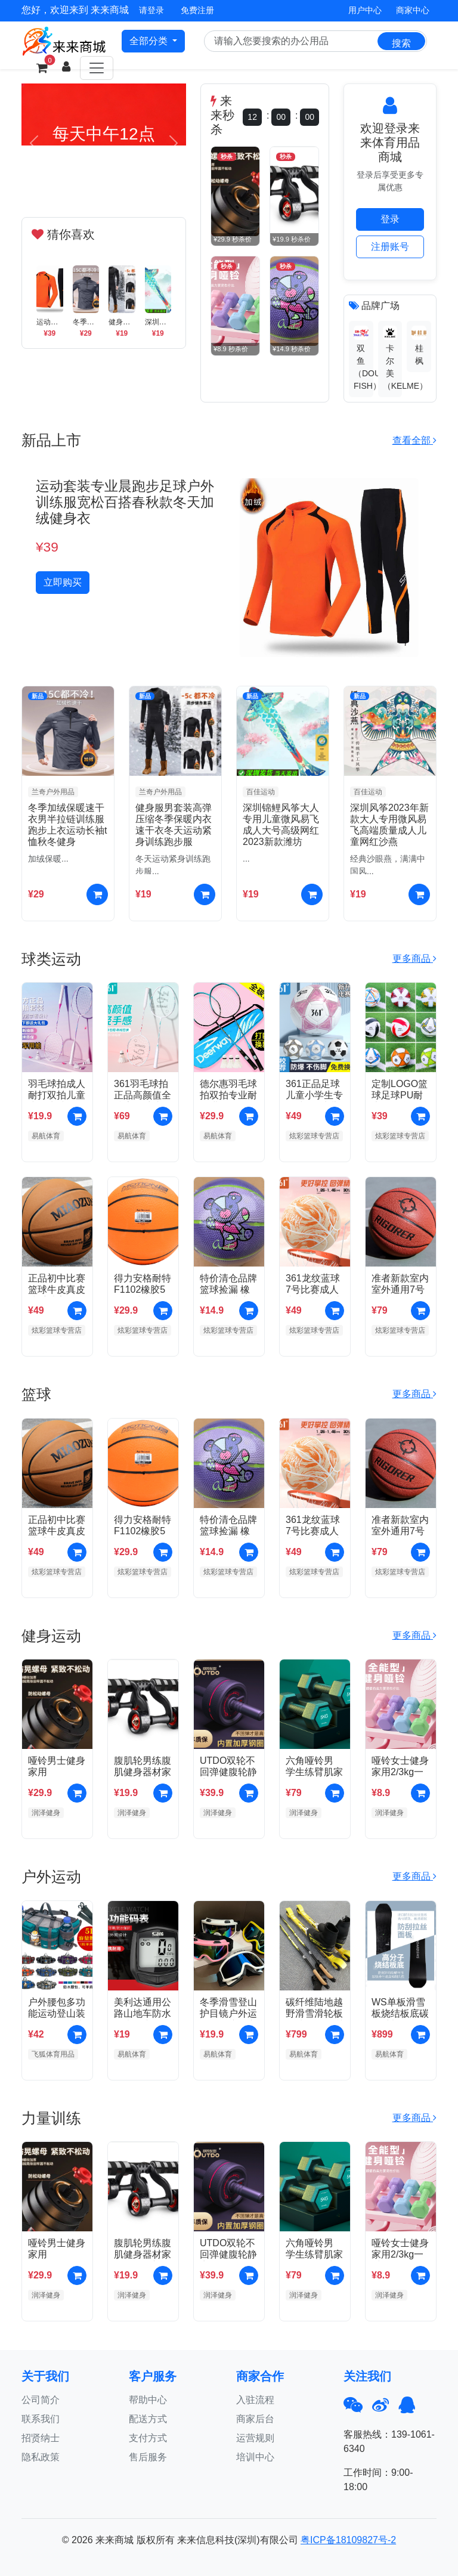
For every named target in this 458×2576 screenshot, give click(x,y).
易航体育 (46, 1136)
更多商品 (414, 958)
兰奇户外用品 (53, 792)
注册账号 (390, 247)
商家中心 (412, 10)
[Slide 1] (82, 186)
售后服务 (148, 2457)
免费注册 (197, 10)
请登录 (151, 10)
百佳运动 (260, 792)
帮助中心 (148, 2400)
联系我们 (40, 2419)
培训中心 (255, 2457)
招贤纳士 (40, 2438)
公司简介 (40, 2400)
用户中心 (365, 10)
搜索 (401, 43)
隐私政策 (40, 2457)
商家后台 (255, 2419)
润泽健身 (46, 1813)
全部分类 (149, 41)
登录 (390, 219)
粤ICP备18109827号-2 (348, 2540)
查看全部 (414, 440)
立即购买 (63, 582)
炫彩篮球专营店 (314, 1136)
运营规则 (255, 2438)
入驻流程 (255, 2400)
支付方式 (148, 2438)
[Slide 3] (125, 186)
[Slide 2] (104, 186)
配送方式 (148, 2419)
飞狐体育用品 (53, 2054)
